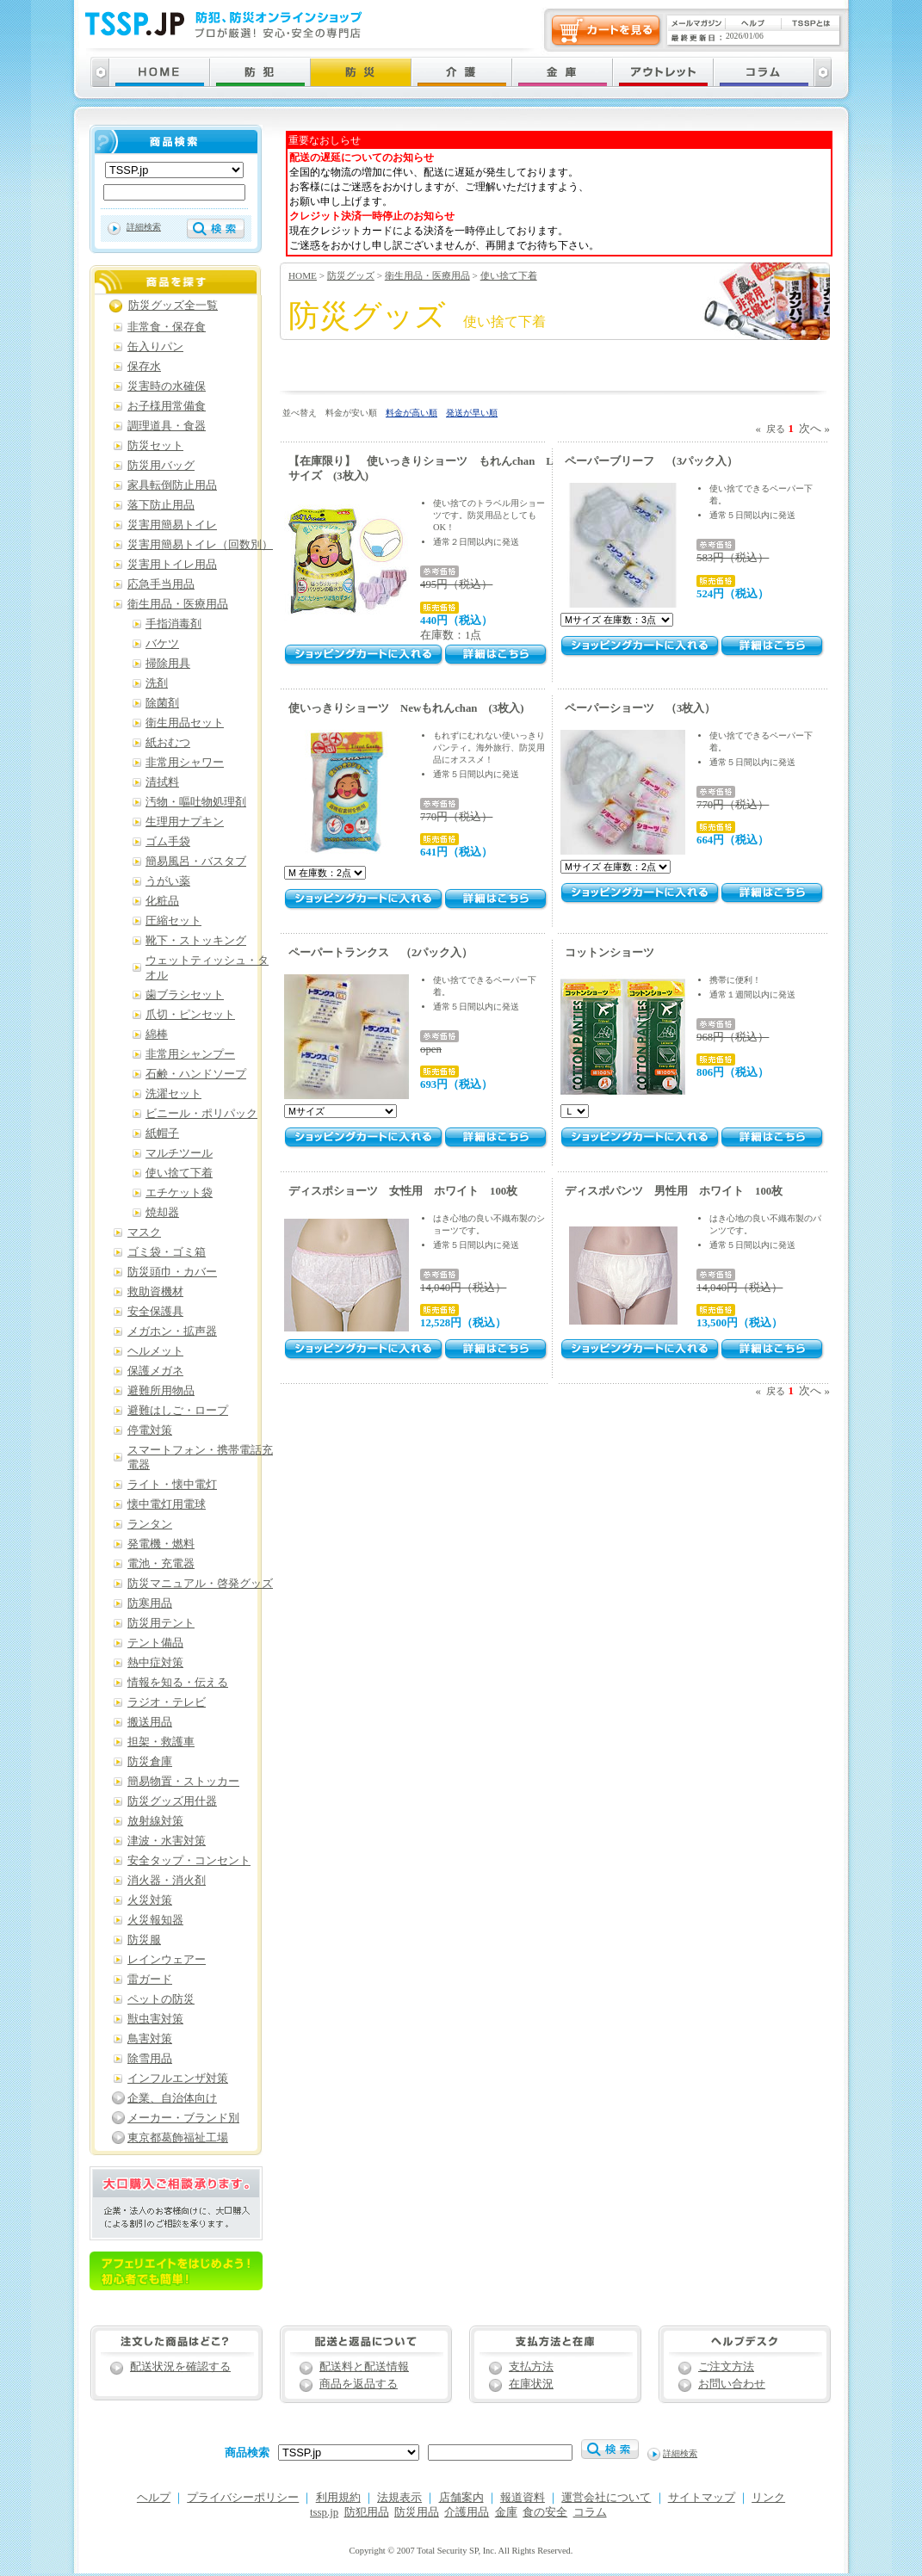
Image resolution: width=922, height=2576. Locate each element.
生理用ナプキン (184, 822)
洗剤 (156, 683)
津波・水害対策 (166, 1841)
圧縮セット (173, 921)
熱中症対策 (155, 1663)
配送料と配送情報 (364, 2367)
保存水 (144, 367)
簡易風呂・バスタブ (195, 862)
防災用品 (416, 2512)
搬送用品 (149, 1722)
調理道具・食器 (166, 426)
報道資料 (522, 2498)
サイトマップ (701, 2498)
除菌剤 (162, 703)
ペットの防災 (161, 1999)
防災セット (155, 446)
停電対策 (149, 1430)
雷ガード (149, 1980)
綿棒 (156, 1035)
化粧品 (162, 901)
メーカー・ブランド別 (183, 2118)
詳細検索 (144, 227)
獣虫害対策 (155, 2019)
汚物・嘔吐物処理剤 (195, 802)
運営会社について (606, 2498)
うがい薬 (167, 881)
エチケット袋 (179, 1193)
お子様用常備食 (166, 406)
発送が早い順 (472, 412)
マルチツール (179, 1153)
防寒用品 (149, 1603)
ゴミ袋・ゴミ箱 (166, 1252)
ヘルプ (153, 2498)
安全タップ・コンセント (189, 1861)
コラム (590, 2512)
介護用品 (466, 2512)
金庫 (506, 2512)
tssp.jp (324, 2512)
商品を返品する (358, 2384)
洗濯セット (173, 1094)
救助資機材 (155, 1292)
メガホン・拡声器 (172, 1331)
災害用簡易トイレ (172, 525)
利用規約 (338, 2498)
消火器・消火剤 (166, 1881)
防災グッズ (350, 275)
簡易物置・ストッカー (183, 1782)
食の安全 (545, 2512)
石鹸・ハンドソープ (195, 1074)
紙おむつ (167, 743)
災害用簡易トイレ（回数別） (200, 545)
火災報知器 (155, 1920)
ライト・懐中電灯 (172, 1485)
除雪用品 (149, 2059)
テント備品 (155, 1643)
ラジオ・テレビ (166, 1702)
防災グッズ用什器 (172, 1801)
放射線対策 (155, 1821)
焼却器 (162, 1213)
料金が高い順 (411, 412)
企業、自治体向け (172, 2098)
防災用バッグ (161, 466)
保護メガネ (155, 1371)
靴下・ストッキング (195, 941)
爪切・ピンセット (190, 1015)
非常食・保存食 (166, 327)
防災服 (144, 1940)
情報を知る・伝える (177, 1683)
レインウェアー (166, 1960)
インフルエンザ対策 (177, 2079)
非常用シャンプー (190, 1054)
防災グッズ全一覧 (173, 306)
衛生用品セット (184, 723)
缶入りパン (155, 347)
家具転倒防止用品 (172, 485)
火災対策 (149, 1900)
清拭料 (162, 782)
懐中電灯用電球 (166, 1504)
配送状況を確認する (180, 2367)
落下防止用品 (161, 505)
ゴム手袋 (167, 842)
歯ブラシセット (184, 995)
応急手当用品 (161, 584)
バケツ (162, 644)
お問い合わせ (731, 2384)
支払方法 (531, 2367)
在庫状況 (531, 2384)
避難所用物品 (161, 1391)
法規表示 (399, 2498)
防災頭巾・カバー (172, 1272)
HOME (302, 275)
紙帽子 (162, 1133)
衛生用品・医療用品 (427, 275)
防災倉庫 (149, 1762)
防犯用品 (366, 2512)
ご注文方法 (726, 2367)
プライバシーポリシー (243, 2498)
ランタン (149, 1524)
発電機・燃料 (161, 1544)
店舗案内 (461, 2498)
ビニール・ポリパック (201, 1114)
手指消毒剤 (173, 624)
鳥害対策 (149, 2039)
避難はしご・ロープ (177, 1411)
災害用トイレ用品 (172, 565)
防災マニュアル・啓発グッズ (200, 1584)
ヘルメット (155, 1351)
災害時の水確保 (166, 386)
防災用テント (161, 1623)
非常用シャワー (184, 763)
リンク (768, 2498)
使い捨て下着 (508, 275)
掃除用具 (167, 664)
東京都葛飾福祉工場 (177, 2138)
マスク (144, 1232)
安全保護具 (155, 1312)
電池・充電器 (161, 1564)
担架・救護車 (161, 1742)
